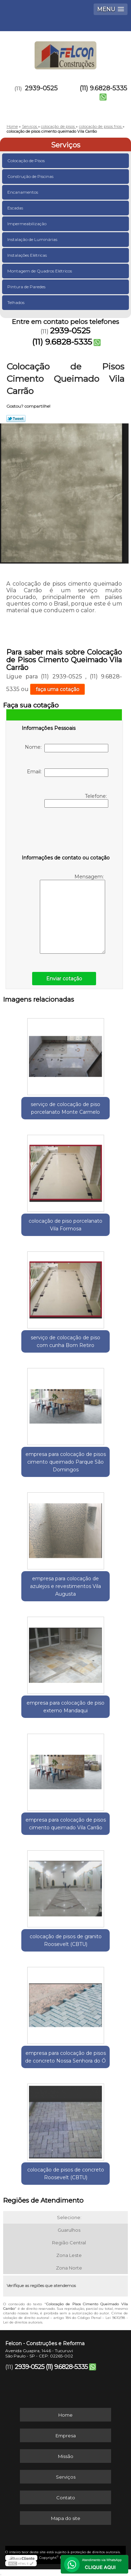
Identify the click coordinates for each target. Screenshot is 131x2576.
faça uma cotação (57, 689)
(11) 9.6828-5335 (103, 88)
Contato (65, 2497)
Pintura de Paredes (26, 286)
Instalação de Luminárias (32, 239)
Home (65, 2415)
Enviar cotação (64, 978)
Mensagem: (72, 913)
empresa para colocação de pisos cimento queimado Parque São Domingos (66, 1462)
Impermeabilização (27, 223)
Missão (65, 2456)
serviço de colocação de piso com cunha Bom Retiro (65, 1341)
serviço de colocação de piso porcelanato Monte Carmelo (65, 1108)
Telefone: (76, 800)
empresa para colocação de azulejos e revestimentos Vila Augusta (65, 1586)
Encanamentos (23, 192)
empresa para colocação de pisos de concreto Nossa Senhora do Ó (65, 2057)
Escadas (15, 207)
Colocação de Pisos (26, 160)
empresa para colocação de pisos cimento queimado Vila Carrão (66, 1824)
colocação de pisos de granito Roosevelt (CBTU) (66, 1940)
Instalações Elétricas (27, 255)
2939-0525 (41, 88)
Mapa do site (65, 2518)
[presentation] (66, 832)
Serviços (65, 145)
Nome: (66, 748)
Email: (67, 772)
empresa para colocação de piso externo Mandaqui (65, 1707)
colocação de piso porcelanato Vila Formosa (65, 1225)
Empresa (66, 2435)
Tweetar (16, 418)
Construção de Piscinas (30, 176)
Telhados (16, 302)
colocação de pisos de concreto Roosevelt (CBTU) (65, 2174)
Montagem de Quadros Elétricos (40, 271)
